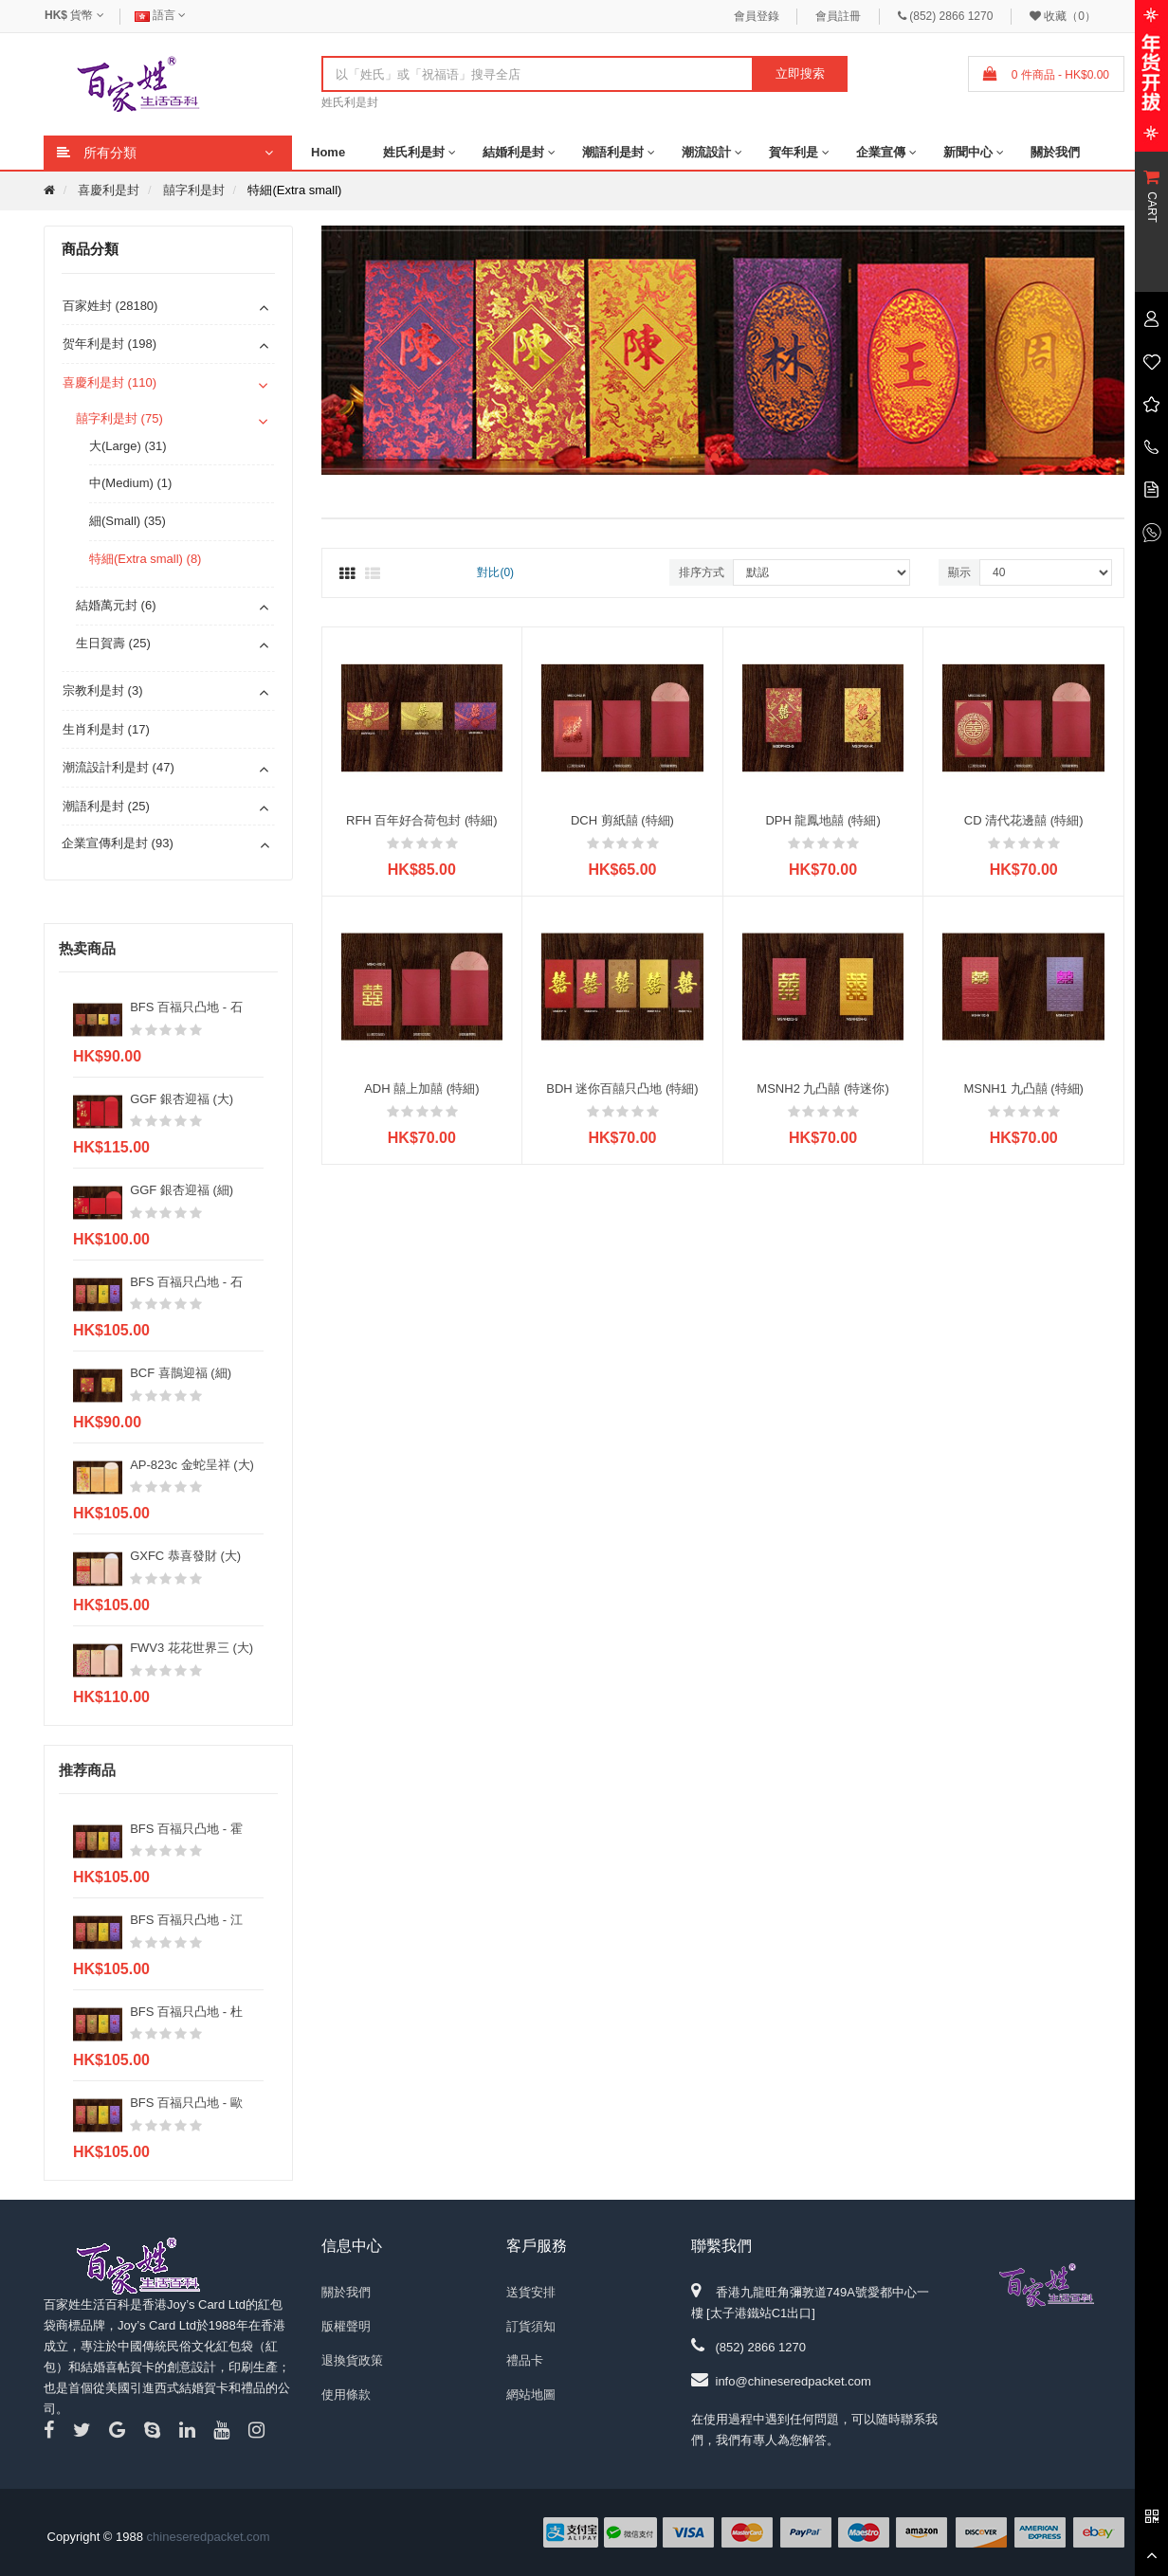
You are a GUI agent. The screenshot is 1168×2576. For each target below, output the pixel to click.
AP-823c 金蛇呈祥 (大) (192, 1465)
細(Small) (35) (127, 521)
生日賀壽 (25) (113, 643)
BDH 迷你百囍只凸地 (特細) (622, 1088)
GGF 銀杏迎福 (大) (181, 1099)
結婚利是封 (513, 152)
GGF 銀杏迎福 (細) (181, 1190)
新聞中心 (968, 152)
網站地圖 (531, 2394)
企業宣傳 (880, 152)
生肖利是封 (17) (106, 729)
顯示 (959, 572)
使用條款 (346, 2394)
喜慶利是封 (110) (109, 382)
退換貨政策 (352, 2360)
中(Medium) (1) (130, 483)
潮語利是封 (613, 152)
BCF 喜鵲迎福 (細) (180, 1373)
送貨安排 (531, 2292)
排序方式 (701, 572)
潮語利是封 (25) (106, 806)
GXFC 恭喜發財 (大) (185, 1556)
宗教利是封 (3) (103, 690)
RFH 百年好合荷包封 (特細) (422, 820)
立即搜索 (800, 73)
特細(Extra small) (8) (145, 559)
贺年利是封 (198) (109, 343)
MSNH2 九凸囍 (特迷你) (822, 1088)
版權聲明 (346, 2326)
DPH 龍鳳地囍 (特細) (822, 820)
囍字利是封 (194, 190)
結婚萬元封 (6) (116, 605)
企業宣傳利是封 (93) (117, 843)
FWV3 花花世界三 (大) (191, 1648)
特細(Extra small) (294, 190)
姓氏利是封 (349, 102)
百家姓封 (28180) (110, 306)
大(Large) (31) (128, 446)
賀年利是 (793, 152)
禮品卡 (524, 2360)
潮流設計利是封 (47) (118, 767)
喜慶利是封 (108, 190)
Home (328, 152)
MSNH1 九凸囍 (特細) (1023, 1088)
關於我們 (1055, 152)
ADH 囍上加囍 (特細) (421, 1088)
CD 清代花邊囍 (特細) (1024, 820)
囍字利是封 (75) (119, 418)
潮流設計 (706, 152)
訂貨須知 (531, 2326)
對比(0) (495, 572)
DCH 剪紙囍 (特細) (622, 820)
